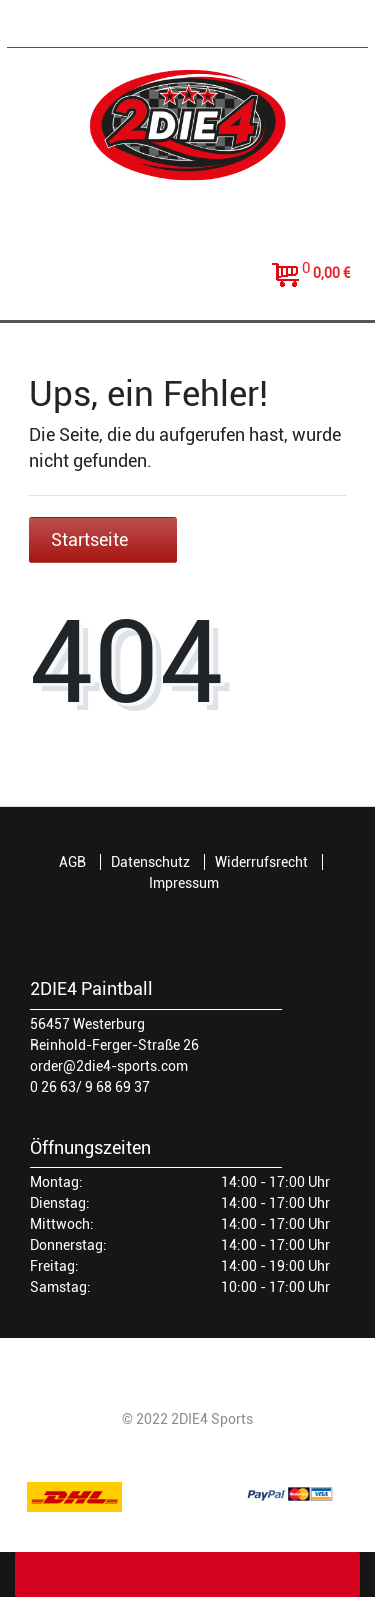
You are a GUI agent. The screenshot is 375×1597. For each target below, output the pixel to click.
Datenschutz (150, 862)
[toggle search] (187, 287)
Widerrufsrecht (261, 862)
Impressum (184, 883)
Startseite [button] (103, 540)
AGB (72, 862)
